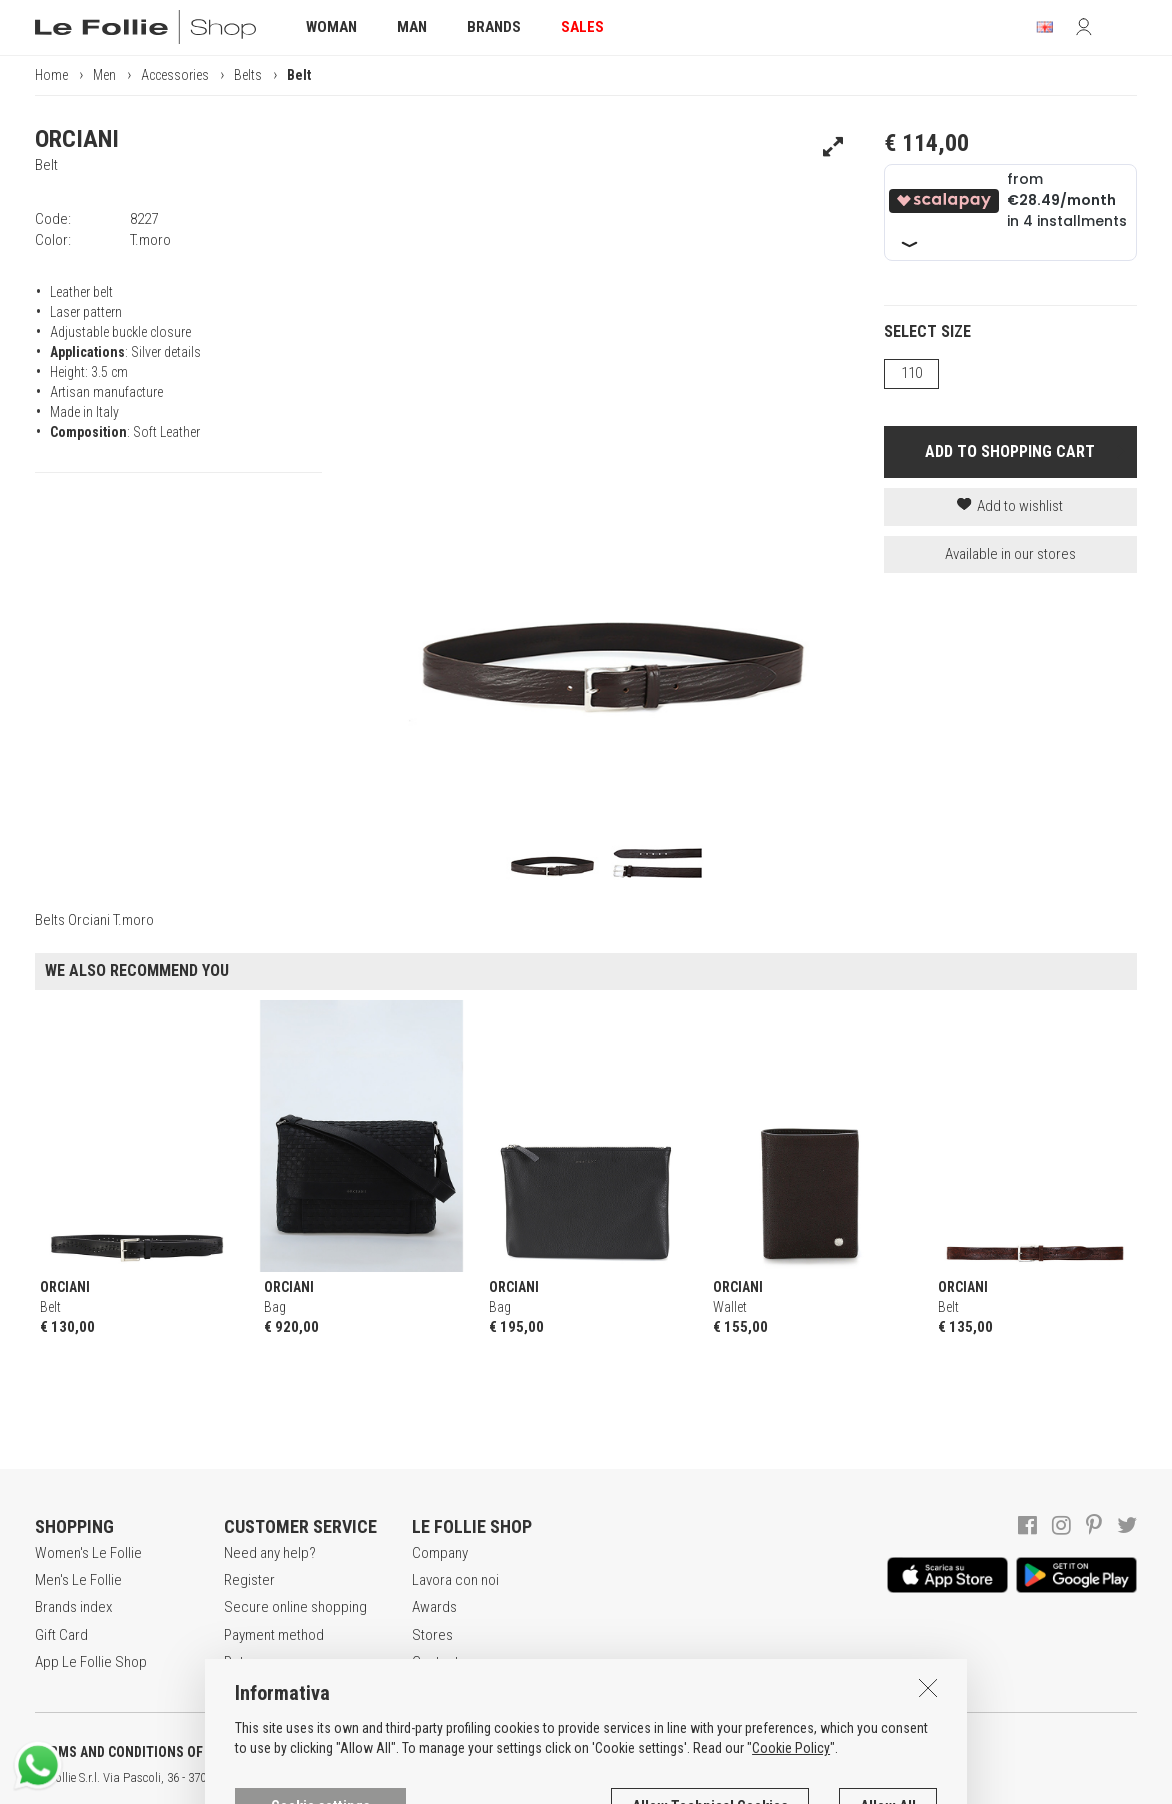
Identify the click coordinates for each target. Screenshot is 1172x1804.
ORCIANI (77, 139)
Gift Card (61, 1635)
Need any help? (270, 1553)
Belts (248, 75)
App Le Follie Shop (91, 1662)
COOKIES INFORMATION (541, 1752)
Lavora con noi (455, 1580)
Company (440, 1553)
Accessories (175, 75)
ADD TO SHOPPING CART (1010, 451)
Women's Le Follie (88, 1553)
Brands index (73, 1607)
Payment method (274, 1635)
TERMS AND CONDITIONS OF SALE (135, 1752)
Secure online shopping (295, 1607)
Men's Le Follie (78, 1580)
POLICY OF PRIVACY (353, 1752)
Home (51, 75)
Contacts (439, 1662)
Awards (434, 1607)
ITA (686, 1778)
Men (104, 75)
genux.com (641, 1778)
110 (911, 373)
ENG (710, 1778)
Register (249, 1580)
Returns (247, 1662)
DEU (735, 1778)
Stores (432, 1635)
